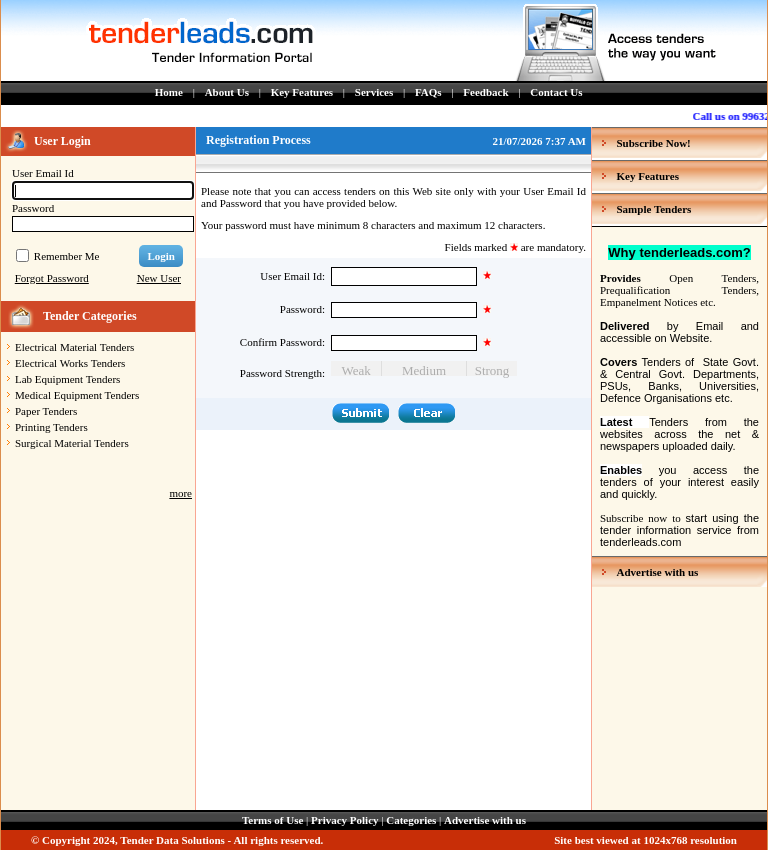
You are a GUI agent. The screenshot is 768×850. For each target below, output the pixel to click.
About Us (227, 92)
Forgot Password (52, 278)
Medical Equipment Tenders (77, 395)
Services (374, 92)
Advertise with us (658, 572)
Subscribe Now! (654, 143)
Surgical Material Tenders (72, 443)
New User (159, 278)
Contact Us (556, 92)
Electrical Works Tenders (70, 363)
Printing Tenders (51, 427)
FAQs (428, 92)
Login (161, 256)
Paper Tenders (46, 411)
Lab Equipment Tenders (67, 379)
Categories (411, 820)
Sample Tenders (654, 209)
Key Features (302, 92)
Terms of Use (272, 820)
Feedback (485, 92)
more (180, 493)
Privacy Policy (345, 820)
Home (169, 92)
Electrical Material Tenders (74, 347)
